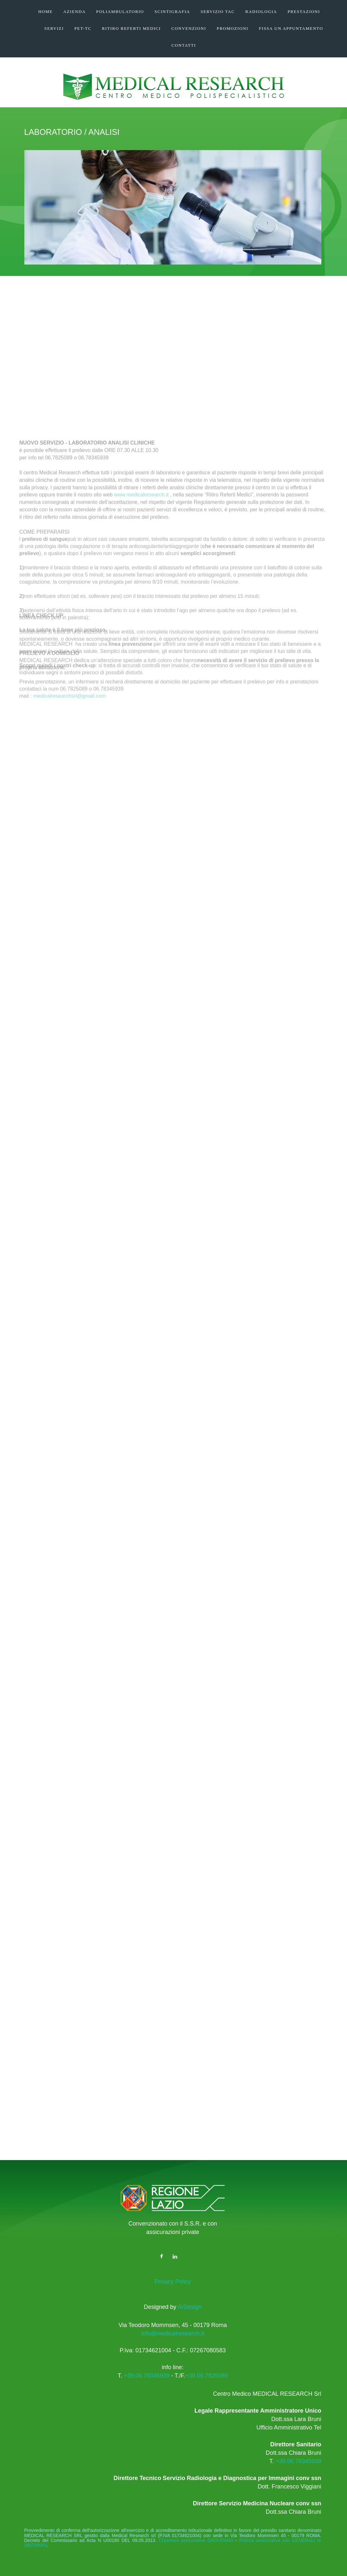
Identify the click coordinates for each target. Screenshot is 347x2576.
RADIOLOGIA (261, 11)
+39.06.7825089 (206, 2375)
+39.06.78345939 (147, 2375)
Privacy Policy (173, 2281)
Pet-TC (82, 28)
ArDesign (189, 2307)
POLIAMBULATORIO (120, 11)
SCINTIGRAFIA (172, 11)
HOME (45, 11)
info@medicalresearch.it (172, 2333)
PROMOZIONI (233, 28)
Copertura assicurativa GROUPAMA (196, 2540)
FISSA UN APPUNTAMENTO (291, 28)
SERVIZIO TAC (218, 11)
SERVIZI (54, 28)
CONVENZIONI (188, 28)
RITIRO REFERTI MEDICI (131, 28)
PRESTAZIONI (304, 11)
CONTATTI (183, 45)
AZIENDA (74, 11)
